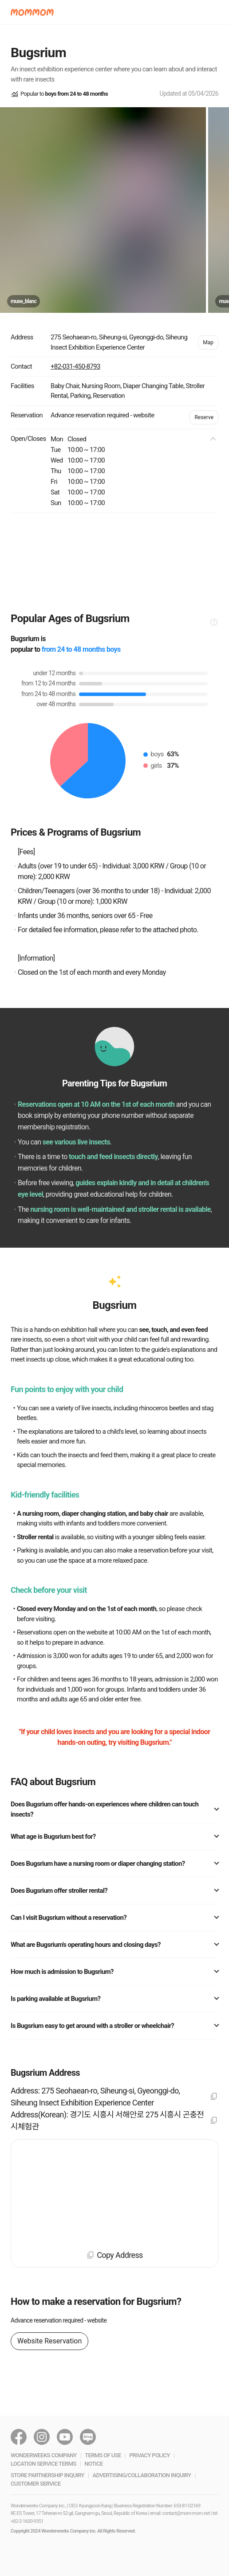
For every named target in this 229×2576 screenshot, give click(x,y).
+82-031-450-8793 (75, 366)
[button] (32, 12)
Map (208, 342)
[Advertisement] (114, 562)
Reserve (203, 417)
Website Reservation (49, 2341)
